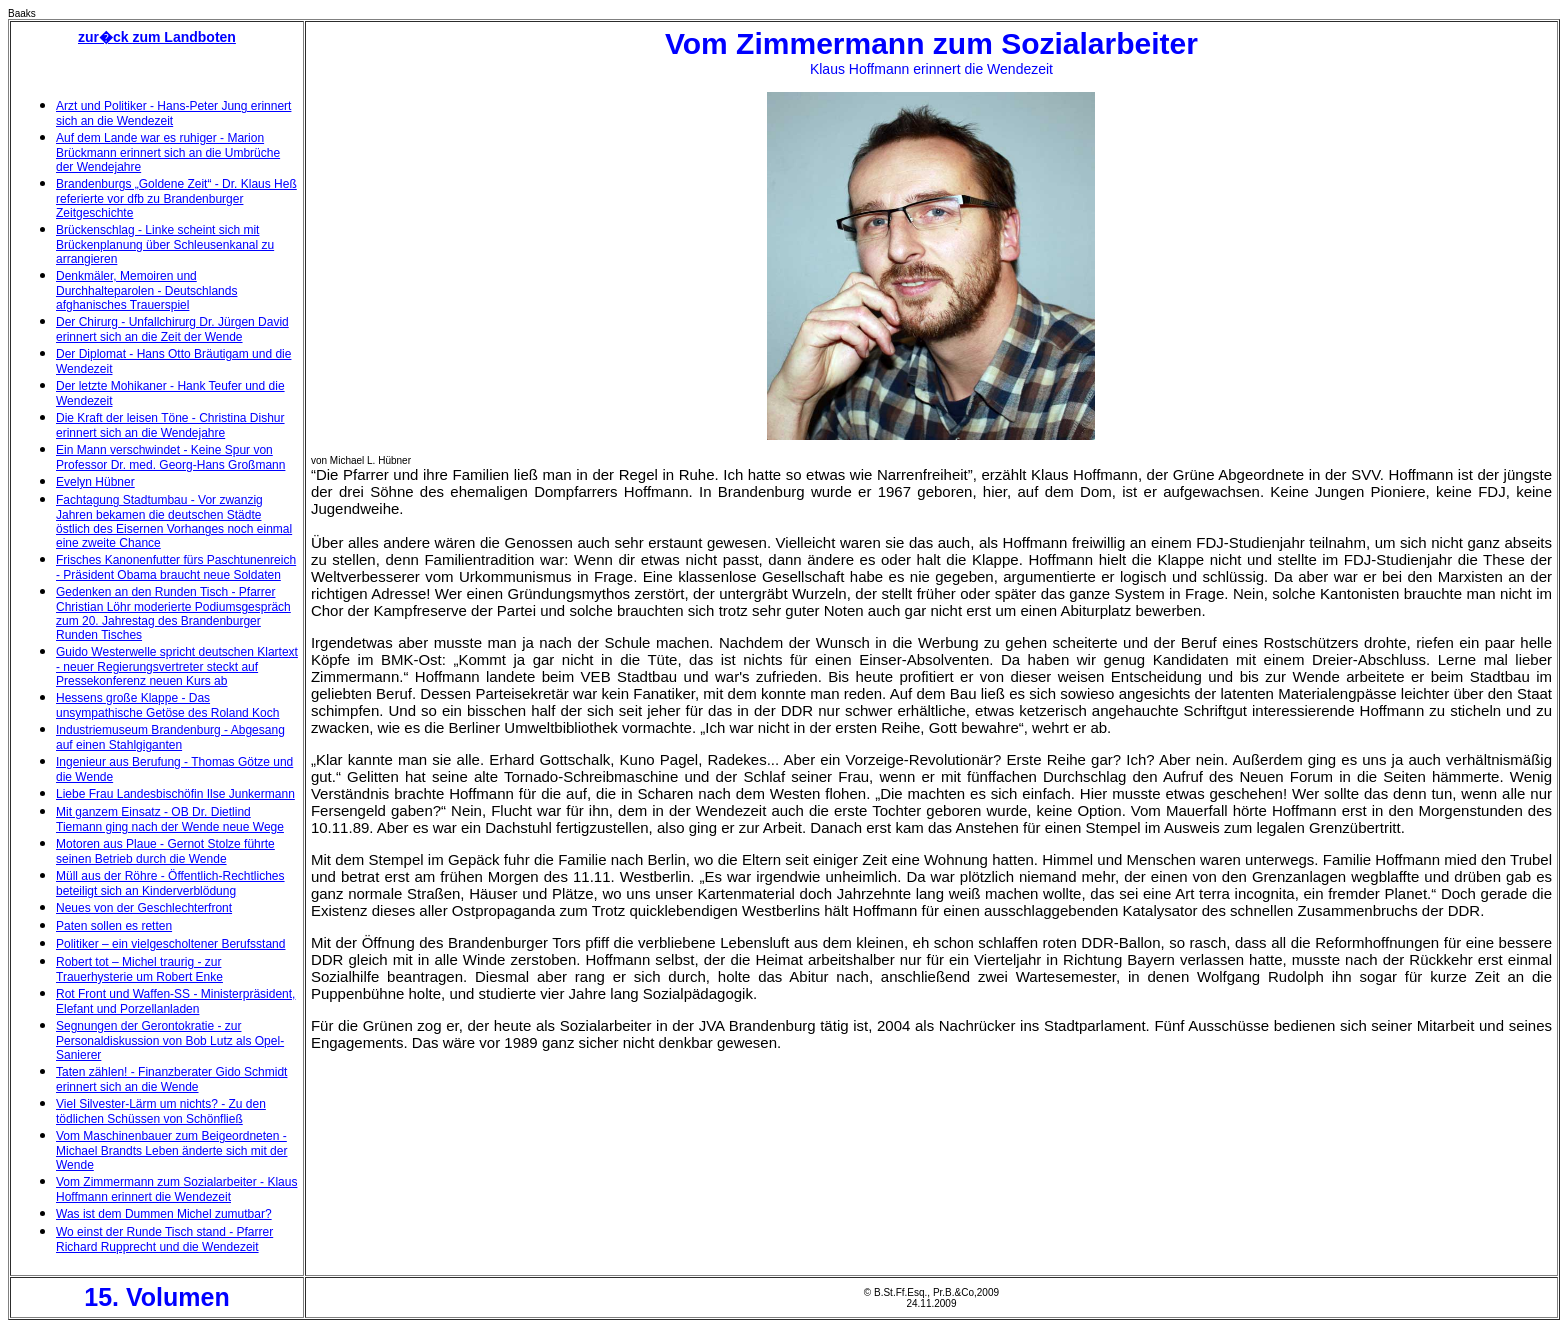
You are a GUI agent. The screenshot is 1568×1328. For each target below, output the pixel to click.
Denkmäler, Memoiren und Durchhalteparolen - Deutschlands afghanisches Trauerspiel (146, 290)
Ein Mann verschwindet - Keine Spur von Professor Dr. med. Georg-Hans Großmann (170, 457)
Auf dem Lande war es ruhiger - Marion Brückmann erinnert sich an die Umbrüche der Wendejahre (168, 152)
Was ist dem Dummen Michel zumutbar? (164, 1214)
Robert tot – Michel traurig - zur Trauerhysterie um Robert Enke (139, 969)
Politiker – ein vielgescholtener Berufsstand (170, 944)
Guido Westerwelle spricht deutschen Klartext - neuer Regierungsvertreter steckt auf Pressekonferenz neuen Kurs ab (177, 666)
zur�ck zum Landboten (157, 37)
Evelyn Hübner (95, 482)
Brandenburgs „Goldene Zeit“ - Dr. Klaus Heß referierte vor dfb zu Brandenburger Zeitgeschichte (176, 198)
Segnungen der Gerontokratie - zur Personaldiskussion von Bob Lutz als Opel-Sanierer (170, 1040)
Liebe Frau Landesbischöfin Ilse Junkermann (175, 794)
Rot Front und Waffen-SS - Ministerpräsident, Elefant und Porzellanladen (175, 1001)
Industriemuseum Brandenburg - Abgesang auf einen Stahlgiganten (170, 737)
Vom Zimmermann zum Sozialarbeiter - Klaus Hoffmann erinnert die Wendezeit (176, 1189)
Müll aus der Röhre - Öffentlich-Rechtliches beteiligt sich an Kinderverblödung (170, 883)
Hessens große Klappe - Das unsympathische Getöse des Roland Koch (167, 705)
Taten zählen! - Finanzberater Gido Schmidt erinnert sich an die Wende (171, 1079)
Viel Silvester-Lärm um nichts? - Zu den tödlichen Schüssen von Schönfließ (161, 1111)
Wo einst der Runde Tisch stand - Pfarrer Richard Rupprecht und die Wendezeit (164, 1239)
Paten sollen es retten (114, 926)
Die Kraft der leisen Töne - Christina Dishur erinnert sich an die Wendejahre (170, 425)
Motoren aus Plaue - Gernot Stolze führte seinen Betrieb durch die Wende (165, 851)
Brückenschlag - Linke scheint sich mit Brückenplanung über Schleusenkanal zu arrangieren (165, 244)
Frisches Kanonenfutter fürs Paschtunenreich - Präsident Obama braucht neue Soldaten (176, 567)
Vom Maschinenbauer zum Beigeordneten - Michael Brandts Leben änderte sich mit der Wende (171, 1150)
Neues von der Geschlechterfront (144, 908)
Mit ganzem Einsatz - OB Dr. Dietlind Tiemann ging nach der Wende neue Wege (170, 819)
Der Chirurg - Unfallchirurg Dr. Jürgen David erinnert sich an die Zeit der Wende (172, 329)
